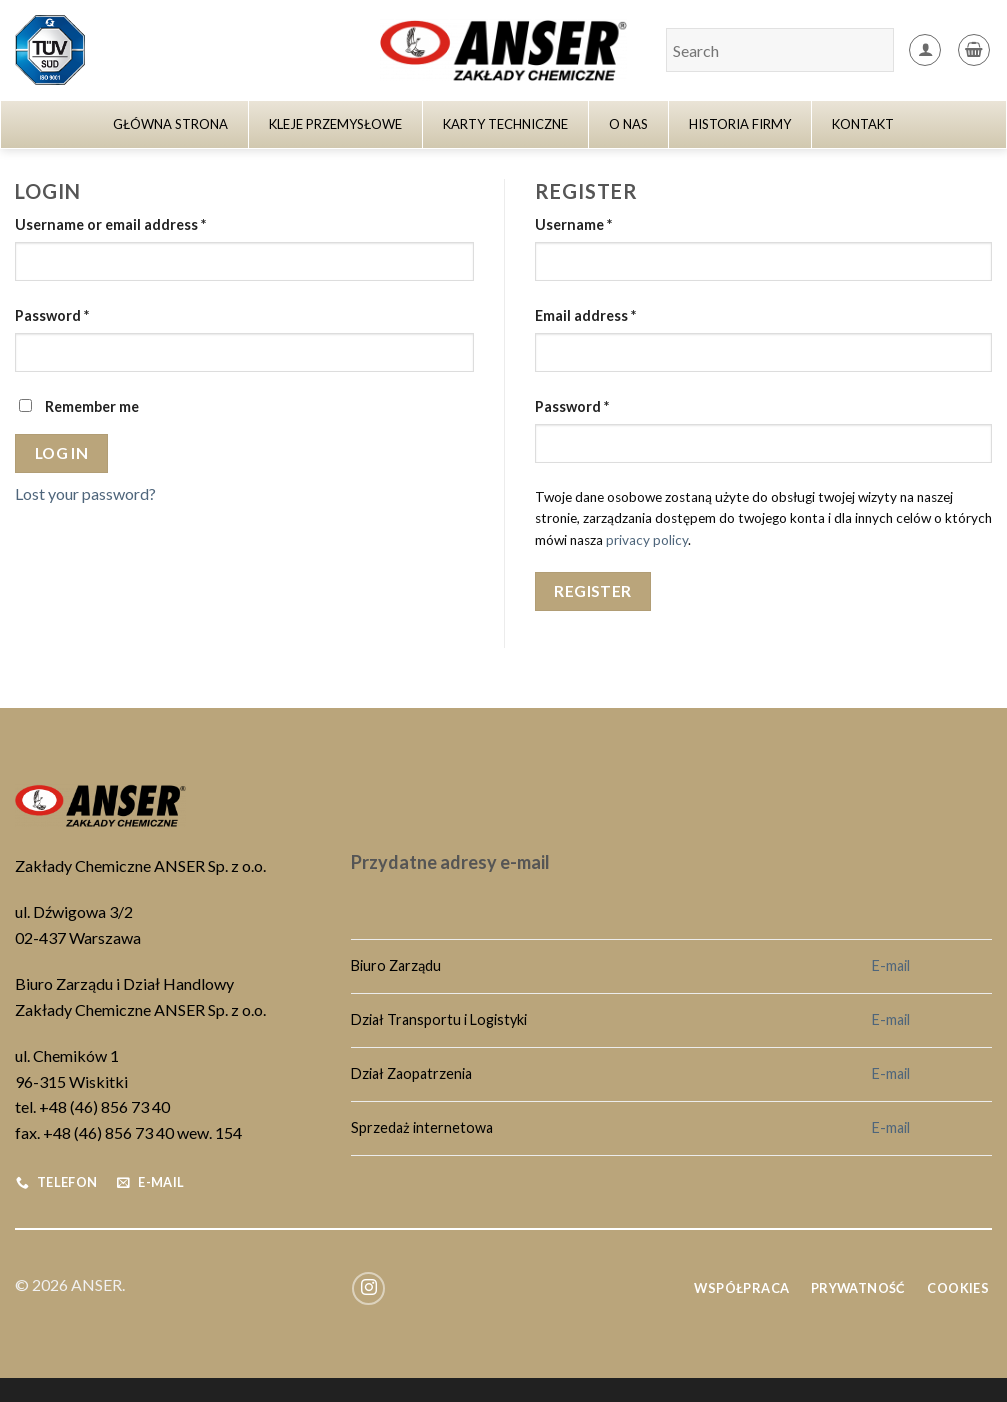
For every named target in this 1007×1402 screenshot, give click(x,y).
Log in (62, 453)
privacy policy (647, 540)
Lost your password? (85, 493)
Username (573, 224)
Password (52, 315)
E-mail (891, 965)
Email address (585, 315)
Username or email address (110, 224)
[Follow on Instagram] (368, 1288)
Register (593, 591)
